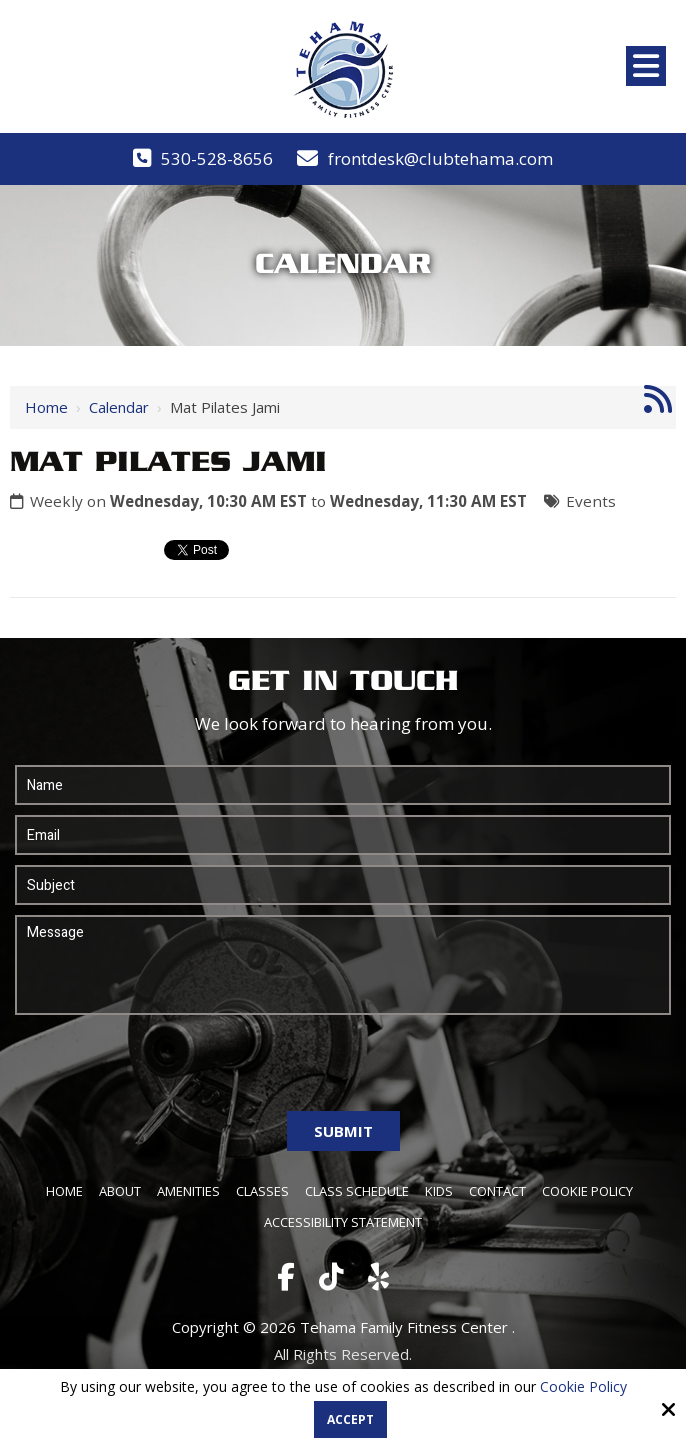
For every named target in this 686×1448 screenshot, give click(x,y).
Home (46, 407)
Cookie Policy (583, 1387)
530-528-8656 (217, 158)
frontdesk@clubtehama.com (440, 158)
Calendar (119, 407)
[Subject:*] (343, 885)
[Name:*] (343, 785)
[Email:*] (343, 835)
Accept (350, 1419)
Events (591, 501)
